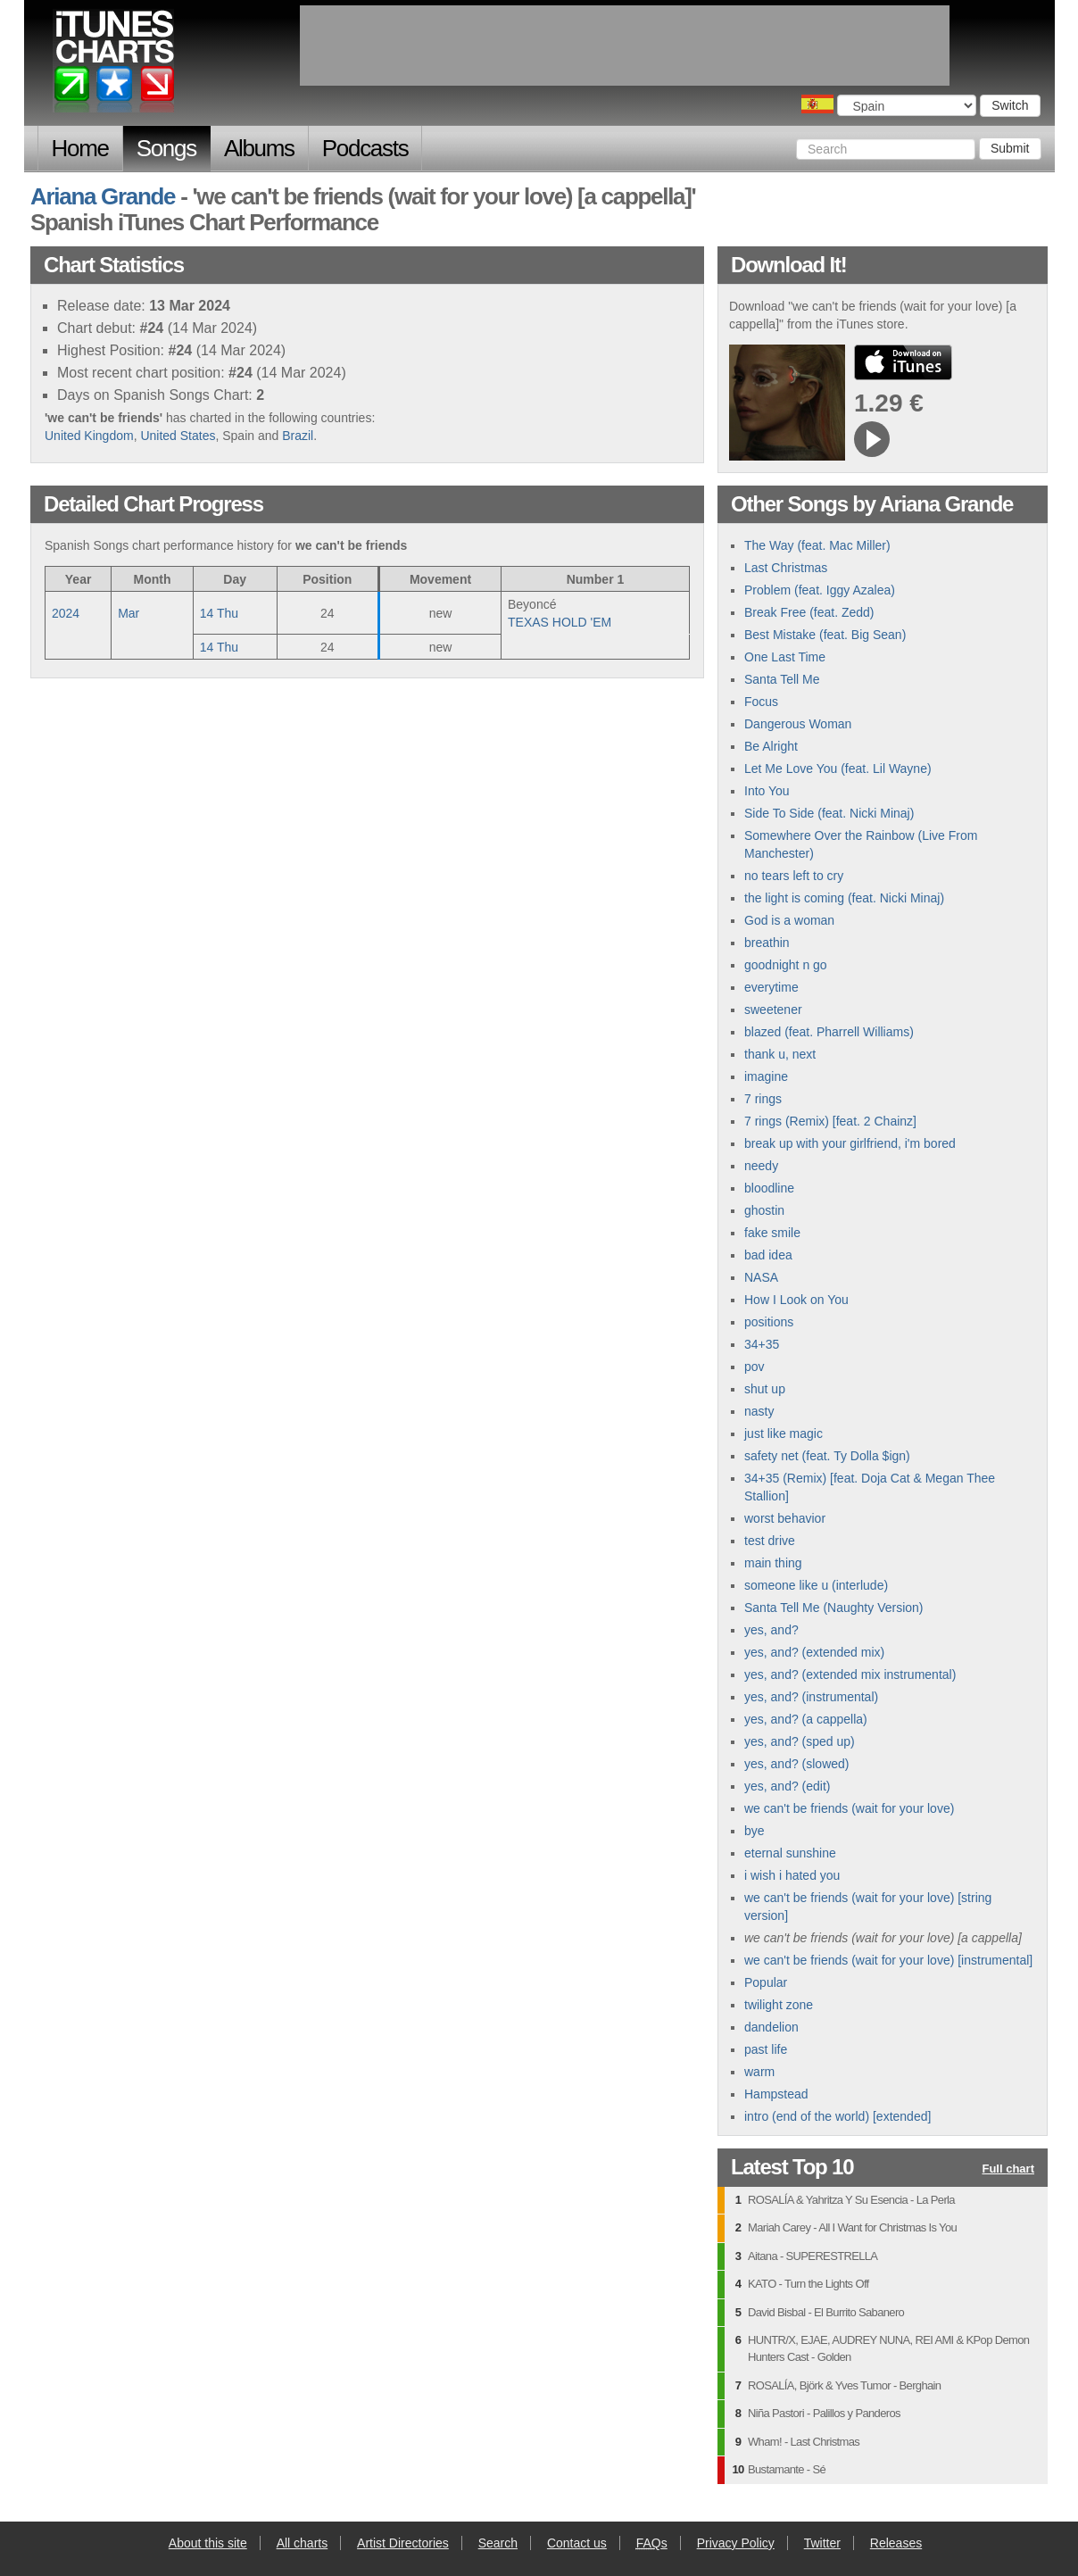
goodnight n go (785, 965)
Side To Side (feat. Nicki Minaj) (829, 813)
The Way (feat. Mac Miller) (817, 545)
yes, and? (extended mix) (814, 1652)
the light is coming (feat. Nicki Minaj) (844, 898)
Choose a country (817, 104)
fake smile (772, 1233)
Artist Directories (403, 2543)
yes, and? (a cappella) (805, 1719)
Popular (765, 1982)
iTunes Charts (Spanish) (115, 65)
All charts (302, 2543)
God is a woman (789, 920)
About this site (208, 2543)
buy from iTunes (903, 362)
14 (219, 613)
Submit (1010, 148)
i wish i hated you (792, 1875)
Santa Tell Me (782, 679)
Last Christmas (785, 568)
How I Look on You (796, 1299)
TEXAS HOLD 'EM (559, 622)
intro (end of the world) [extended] (837, 2116)
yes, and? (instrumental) (811, 1697)
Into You (767, 791)
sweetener (773, 1009)
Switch (1009, 105)
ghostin (764, 1210)
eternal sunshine (790, 1853)
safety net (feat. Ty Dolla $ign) (827, 1456)
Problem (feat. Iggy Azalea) (819, 590)
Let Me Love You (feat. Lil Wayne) (838, 768)
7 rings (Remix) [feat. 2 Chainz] (830, 1121)
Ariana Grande (102, 196)
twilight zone (778, 2005)
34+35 (761, 1344)
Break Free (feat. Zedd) (809, 612)
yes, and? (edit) (787, 1786)
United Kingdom (89, 435)
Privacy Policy (736, 2543)
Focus (761, 701)
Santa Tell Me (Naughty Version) (834, 1607)
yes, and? (771, 1630)
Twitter (822, 2543)
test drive (769, 1540)
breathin (767, 942)
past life (765, 2049)
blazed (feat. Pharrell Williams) (829, 1032)
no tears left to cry (793, 875)
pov (754, 1366)
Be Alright (771, 746)
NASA (761, 1277)
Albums (259, 148)
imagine (766, 1076)
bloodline (769, 1188)
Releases (896, 2543)
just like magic (783, 1433)
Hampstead (776, 2094)
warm (759, 2072)
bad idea (768, 1255)
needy (761, 1166)
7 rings (763, 1099)
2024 (65, 613)
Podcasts (365, 148)
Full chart (1008, 2169)
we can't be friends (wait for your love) (849, 1808)
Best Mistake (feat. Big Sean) (825, 634)
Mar (128, 613)
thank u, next (780, 1054)
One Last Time (784, 657)
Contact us (577, 2543)
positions (768, 1322)
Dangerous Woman (797, 724)
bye (754, 1831)
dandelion (771, 2027)
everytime (771, 987)
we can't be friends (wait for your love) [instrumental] (888, 1960)
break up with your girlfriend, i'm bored (850, 1143)
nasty (759, 1411)
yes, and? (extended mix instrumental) (850, 1674)
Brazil (297, 435)
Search (498, 2543)
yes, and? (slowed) (797, 1764)
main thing (773, 1563)
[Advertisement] (624, 45)
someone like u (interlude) (816, 1585)
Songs (166, 148)
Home (80, 148)
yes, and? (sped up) (799, 1741)
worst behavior (784, 1518)
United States (177, 435)
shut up (764, 1389)
